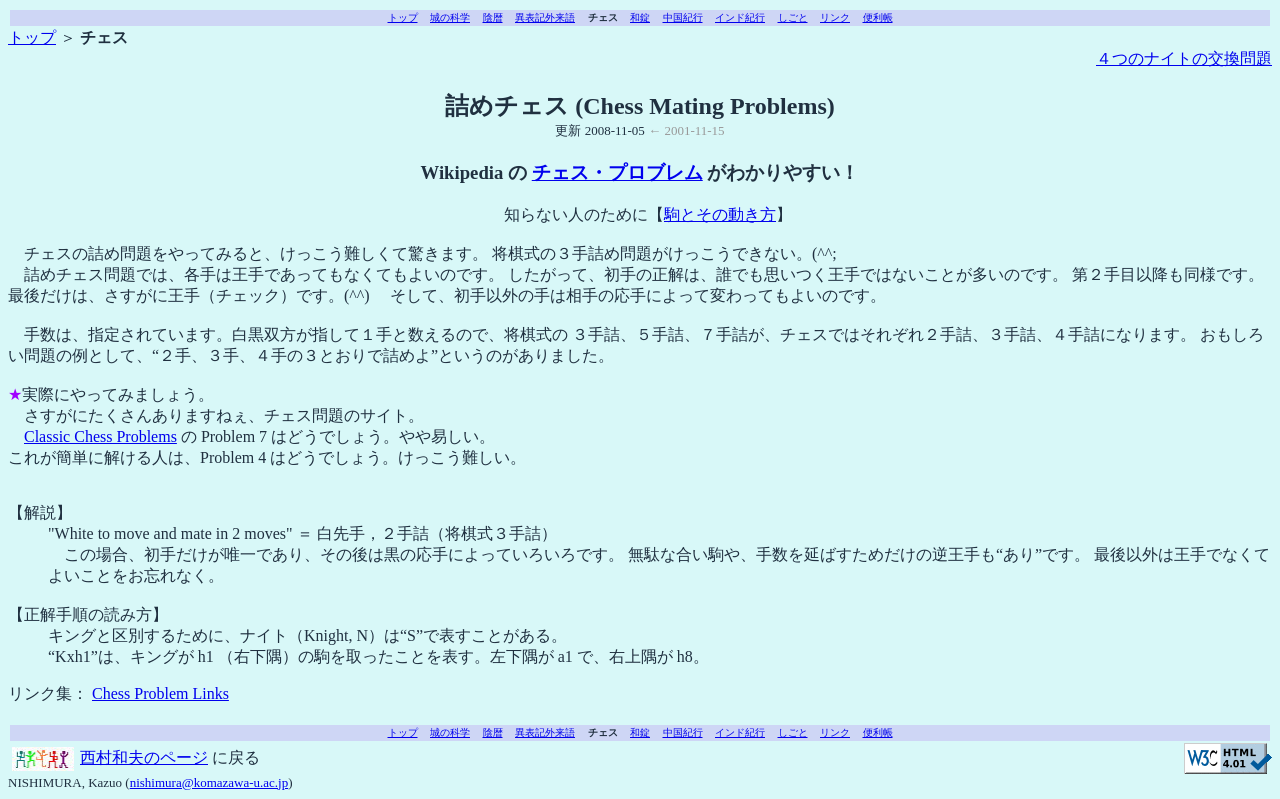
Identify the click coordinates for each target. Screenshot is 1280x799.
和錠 (640, 17)
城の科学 (450, 17)
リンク (835, 17)
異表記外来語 (545, 17)
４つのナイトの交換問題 (1184, 58)
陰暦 (493, 17)
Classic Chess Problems (100, 436)
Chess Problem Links (160, 693)
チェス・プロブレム (617, 172)
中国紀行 (683, 17)
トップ (403, 17)
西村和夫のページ (144, 757)
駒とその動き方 (720, 214)
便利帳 (878, 17)
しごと (793, 17)
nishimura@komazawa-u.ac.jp (209, 782)
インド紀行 (740, 17)
